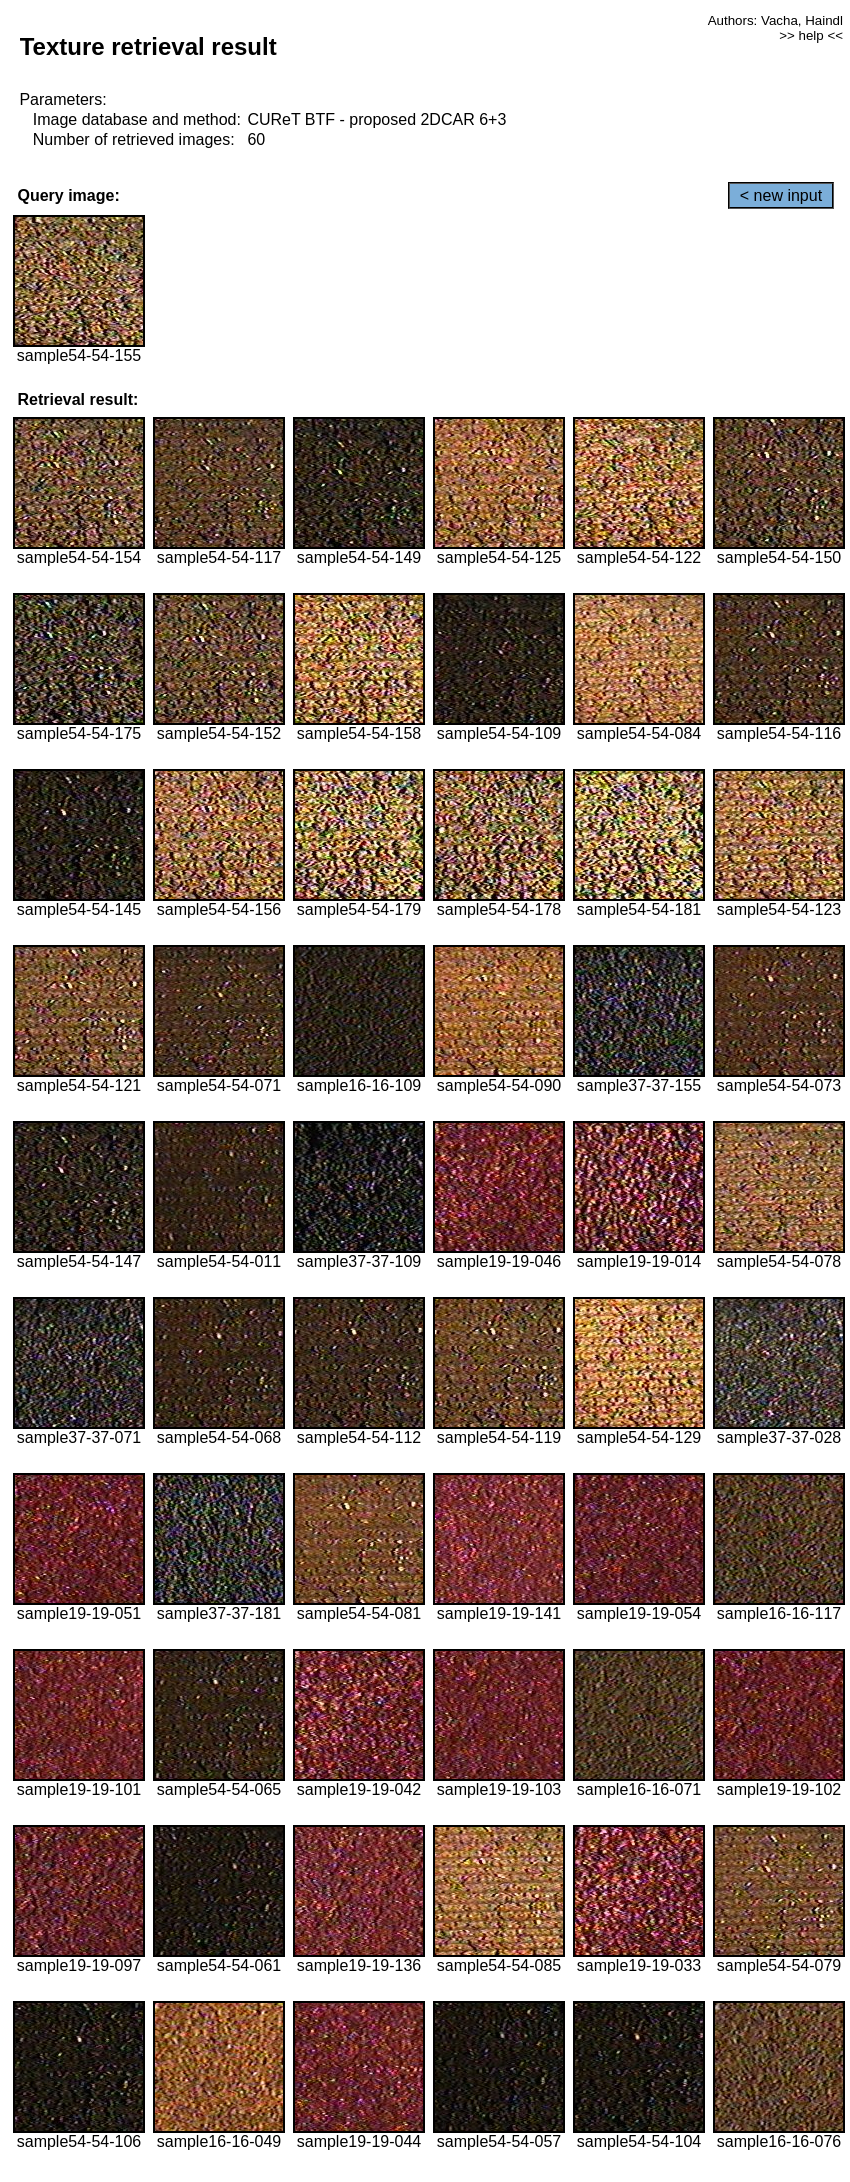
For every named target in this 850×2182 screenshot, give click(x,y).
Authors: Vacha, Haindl (775, 20)
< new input (781, 195)
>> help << (811, 35)
